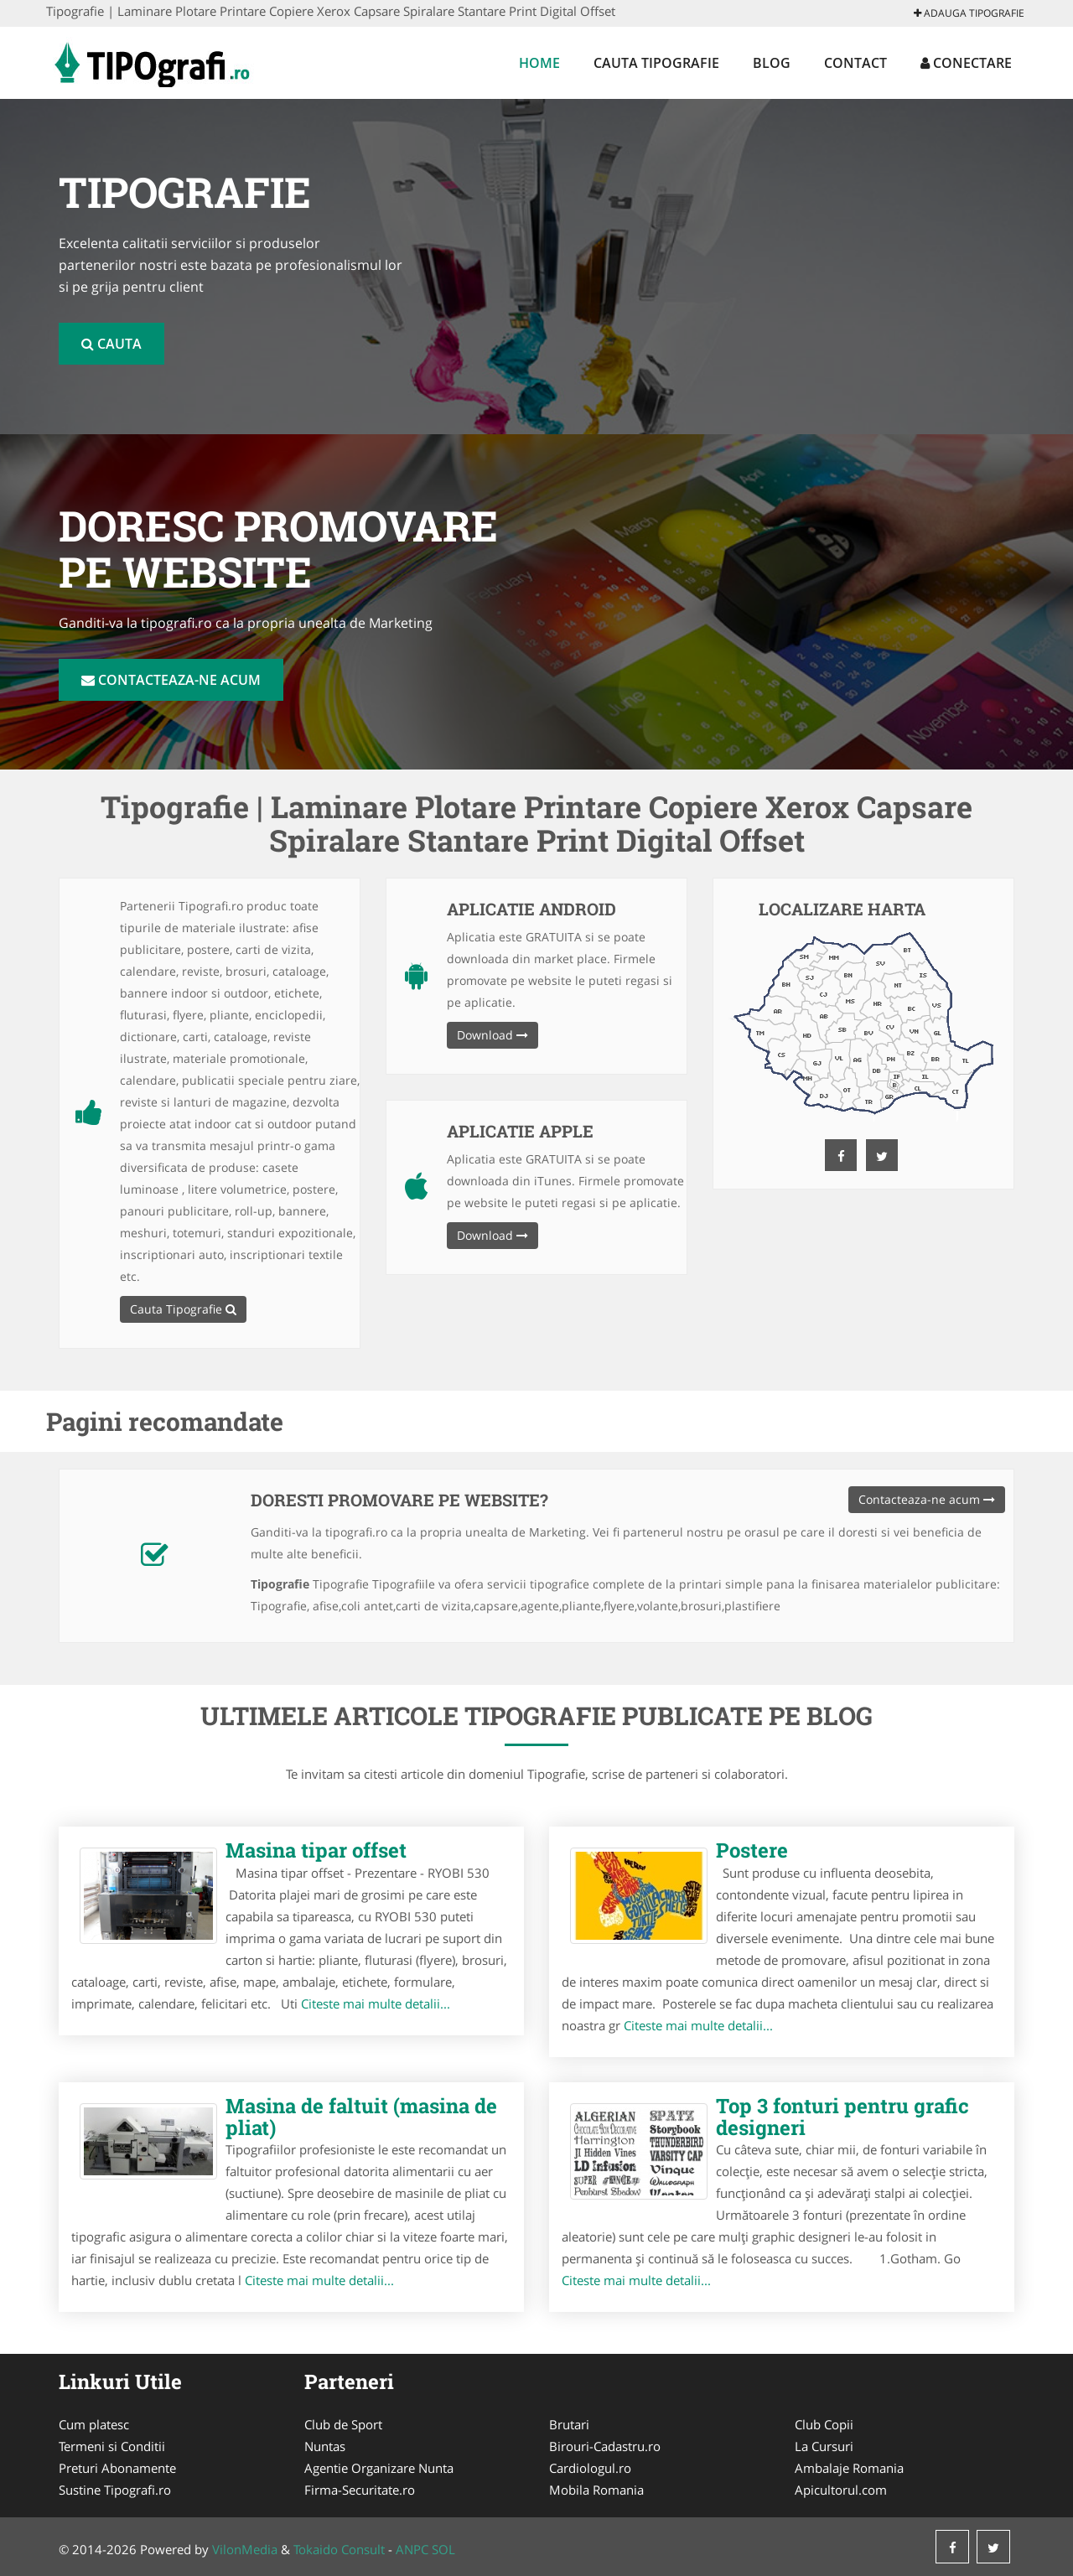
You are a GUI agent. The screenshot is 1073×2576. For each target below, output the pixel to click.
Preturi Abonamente (117, 2467)
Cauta (111, 343)
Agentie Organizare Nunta (379, 2467)
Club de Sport (343, 2424)
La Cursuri (824, 2446)
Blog (771, 63)
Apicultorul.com (841, 2489)
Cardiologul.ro (590, 2467)
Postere (752, 1850)
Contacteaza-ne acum (171, 680)
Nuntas (324, 2446)
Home (539, 63)
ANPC (412, 2549)
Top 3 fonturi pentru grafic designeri (842, 2116)
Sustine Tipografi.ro (115, 2489)
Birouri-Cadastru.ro (605, 2446)
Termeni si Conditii (112, 2446)
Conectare (966, 63)
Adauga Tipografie (969, 13)
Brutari (569, 2424)
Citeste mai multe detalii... (375, 2003)
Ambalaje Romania (849, 2467)
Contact (855, 63)
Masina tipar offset (316, 1850)
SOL (443, 2549)
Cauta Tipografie (656, 63)
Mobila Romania (596, 2489)
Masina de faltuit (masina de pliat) (361, 2116)
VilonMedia (244, 2549)
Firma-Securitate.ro (359, 2489)
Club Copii (824, 2424)
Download (492, 1035)
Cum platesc (94, 2424)
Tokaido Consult (339, 2549)
